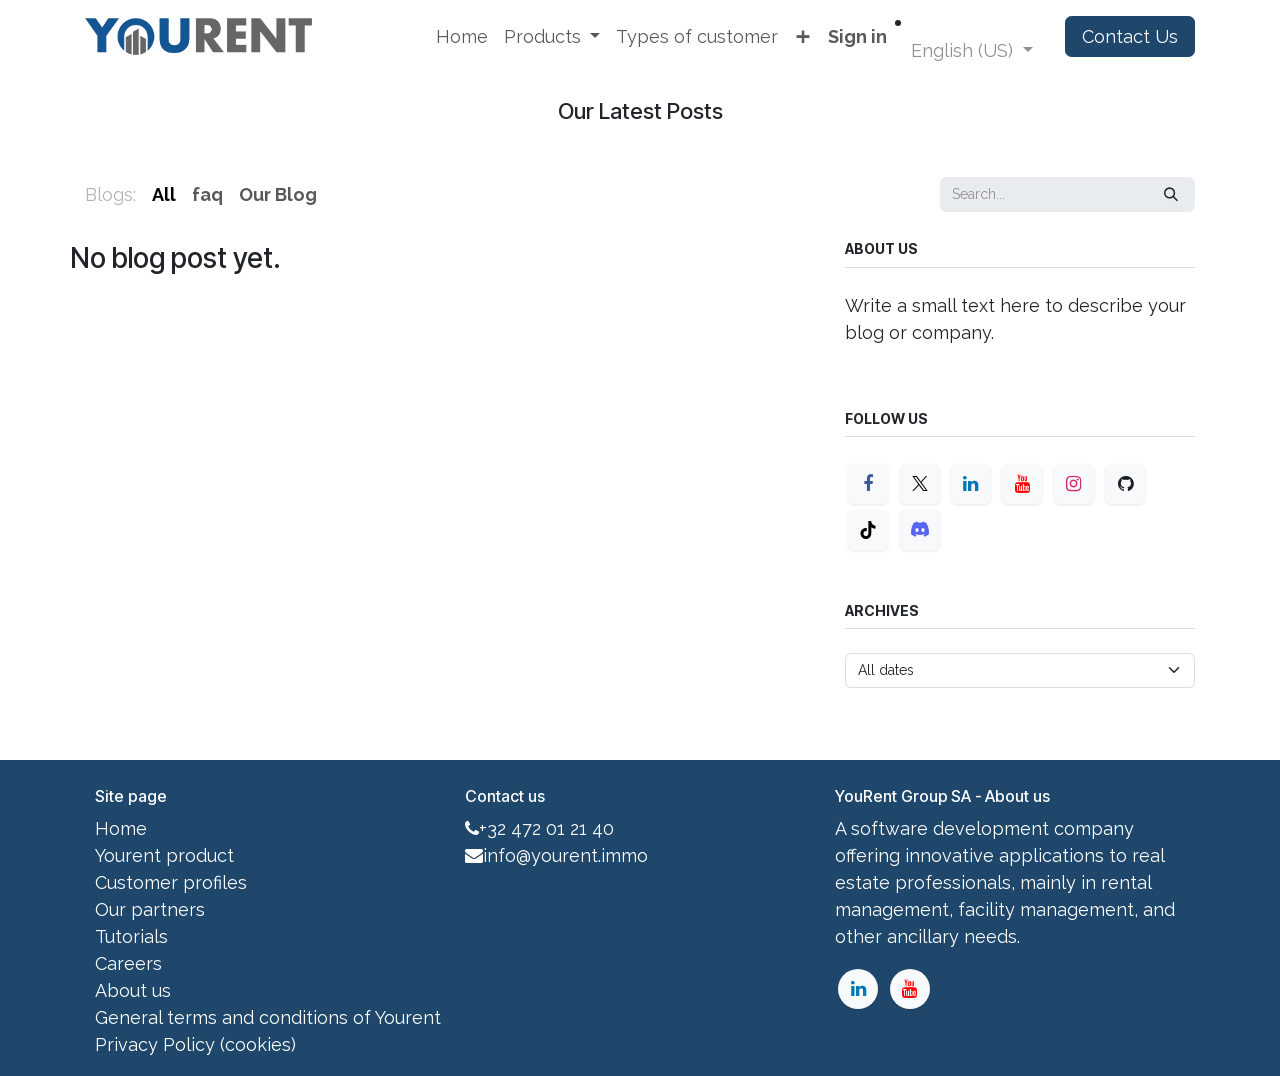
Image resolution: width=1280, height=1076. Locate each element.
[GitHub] (1125, 484)
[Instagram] (1074, 484)
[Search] (1171, 194)
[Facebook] (868, 484)
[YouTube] (1022, 484)
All (164, 194)
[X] (920, 484)
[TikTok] (868, 530)
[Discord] (920, 530)
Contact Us (1130, 36)
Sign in (857, 36)
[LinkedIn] (971, 484)
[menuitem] (462, 36)
